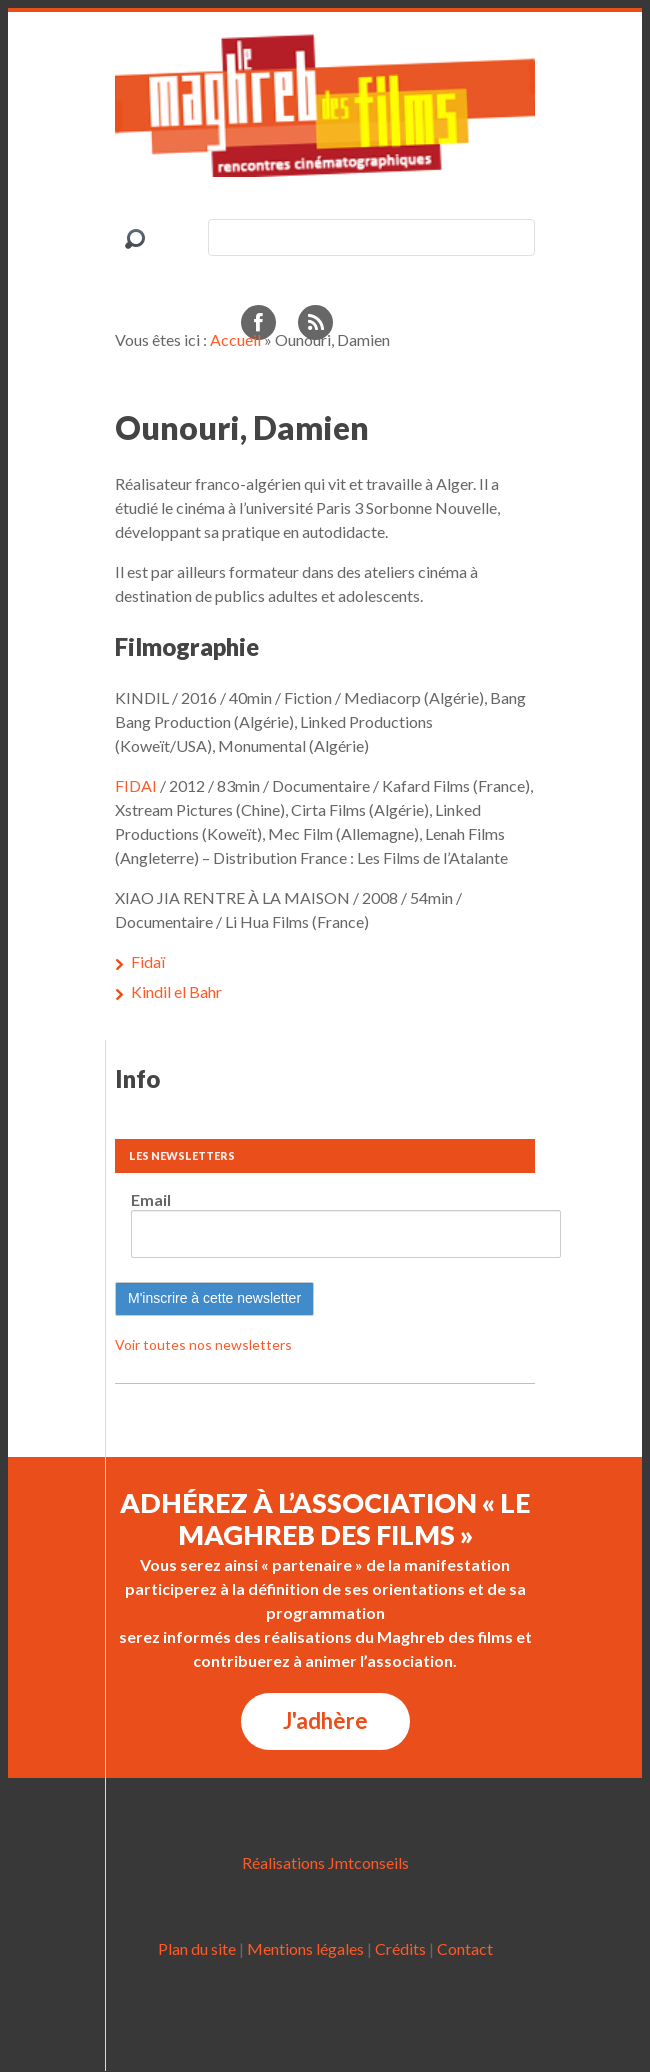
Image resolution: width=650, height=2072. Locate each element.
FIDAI (136, 785)
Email (151, 1199)
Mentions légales (305, 1948)
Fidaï (148, 961)
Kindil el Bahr (176, 991)
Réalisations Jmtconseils (325, 1862)
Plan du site (197, 1948)
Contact (465, 1948)
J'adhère (325, 1720)
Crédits (400, 1948)
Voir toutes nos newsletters (203, 1344)
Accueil (235, 339)
